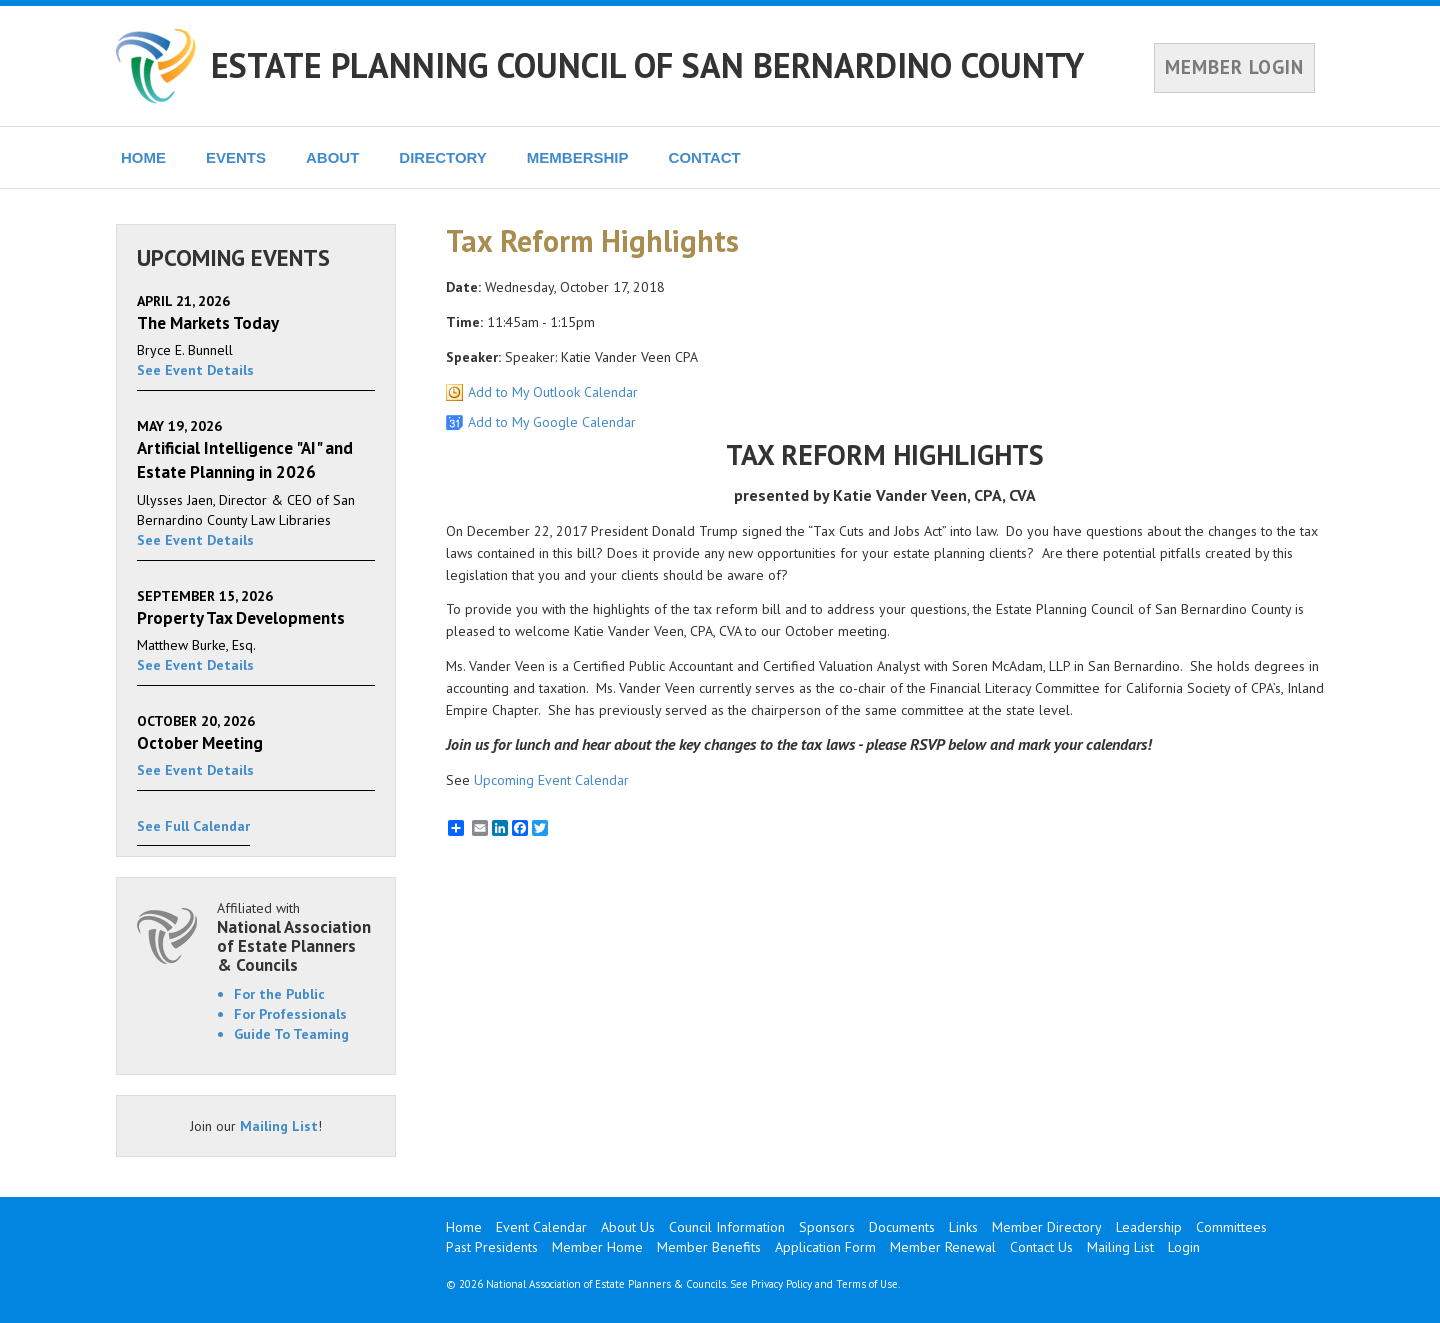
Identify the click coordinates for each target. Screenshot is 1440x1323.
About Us (628, 1227)
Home (464, 1227)
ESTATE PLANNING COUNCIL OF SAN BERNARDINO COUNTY (647, 65)
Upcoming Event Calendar (551, 780)
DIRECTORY (443, 157)
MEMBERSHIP (578, 157)
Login (1184, 1247)
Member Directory (1047, 1227)
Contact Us (1041, 1247)
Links (963, 1227)
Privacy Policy (781, 1284)
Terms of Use (867, 1284)
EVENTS (236, 157)
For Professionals (290, 1014)
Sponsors (827, 1227)
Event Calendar (541, 1227)
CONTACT (705, 157)
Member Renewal (943, 1247)
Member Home (597, 1247)
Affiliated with (296, 936)
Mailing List (279, 1126)
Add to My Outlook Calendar (553, 392)
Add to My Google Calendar (552, 422)
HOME (143, 157)
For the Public (279, 994)
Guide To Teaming (291, 1034)
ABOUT (332, 157)
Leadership (1149, 1227)
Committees (1231, 1227)
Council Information (727, 1227)
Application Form (825, 1247)
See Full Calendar (193, 826)
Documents (902, 1227)
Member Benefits (709, 1247)
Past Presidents (492, 1247)
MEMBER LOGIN (1234, 67)
